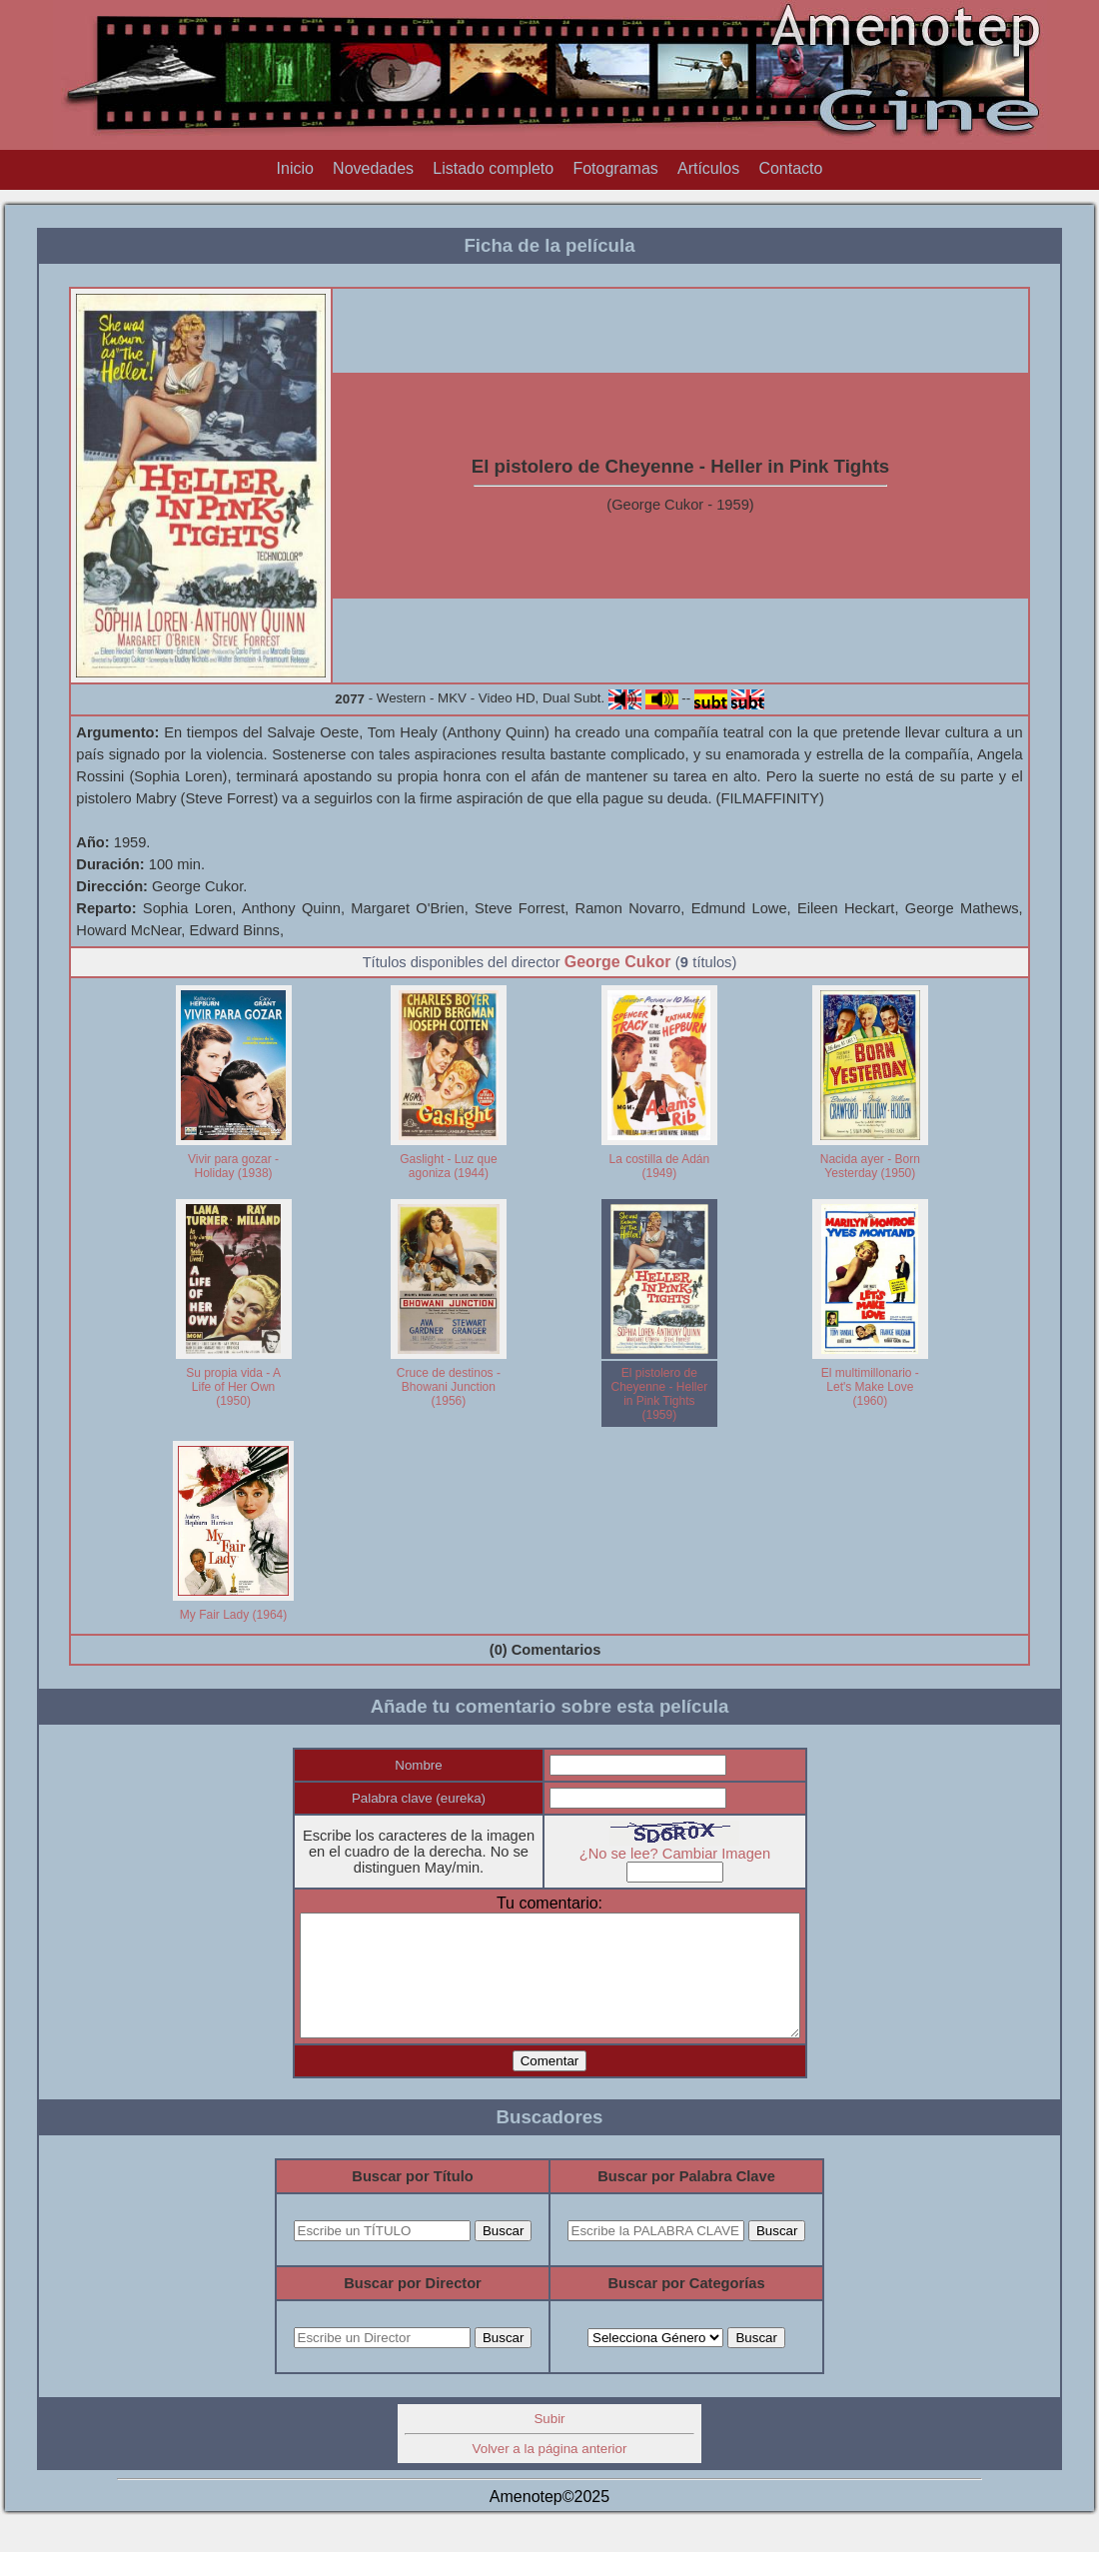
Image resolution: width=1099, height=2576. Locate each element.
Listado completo (493, 168)
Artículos (708, 168)
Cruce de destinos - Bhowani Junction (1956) (449, 1387)
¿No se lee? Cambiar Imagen (688, 1854)
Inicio (295, 168)
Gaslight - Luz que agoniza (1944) (448, 1166)
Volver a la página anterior (550, 2472)
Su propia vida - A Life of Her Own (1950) (233, 1387)
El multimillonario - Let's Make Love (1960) (870, 1387)
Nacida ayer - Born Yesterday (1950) (870, 1166)
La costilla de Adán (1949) (658, 1166)
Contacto (790, 168)
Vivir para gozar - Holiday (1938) (233, 1166)
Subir (549, 2442)
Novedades (373, 168)
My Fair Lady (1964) (233, 1615)
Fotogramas (614, 168)
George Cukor (617, 961)
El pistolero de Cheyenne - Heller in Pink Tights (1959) (658, 1394)
